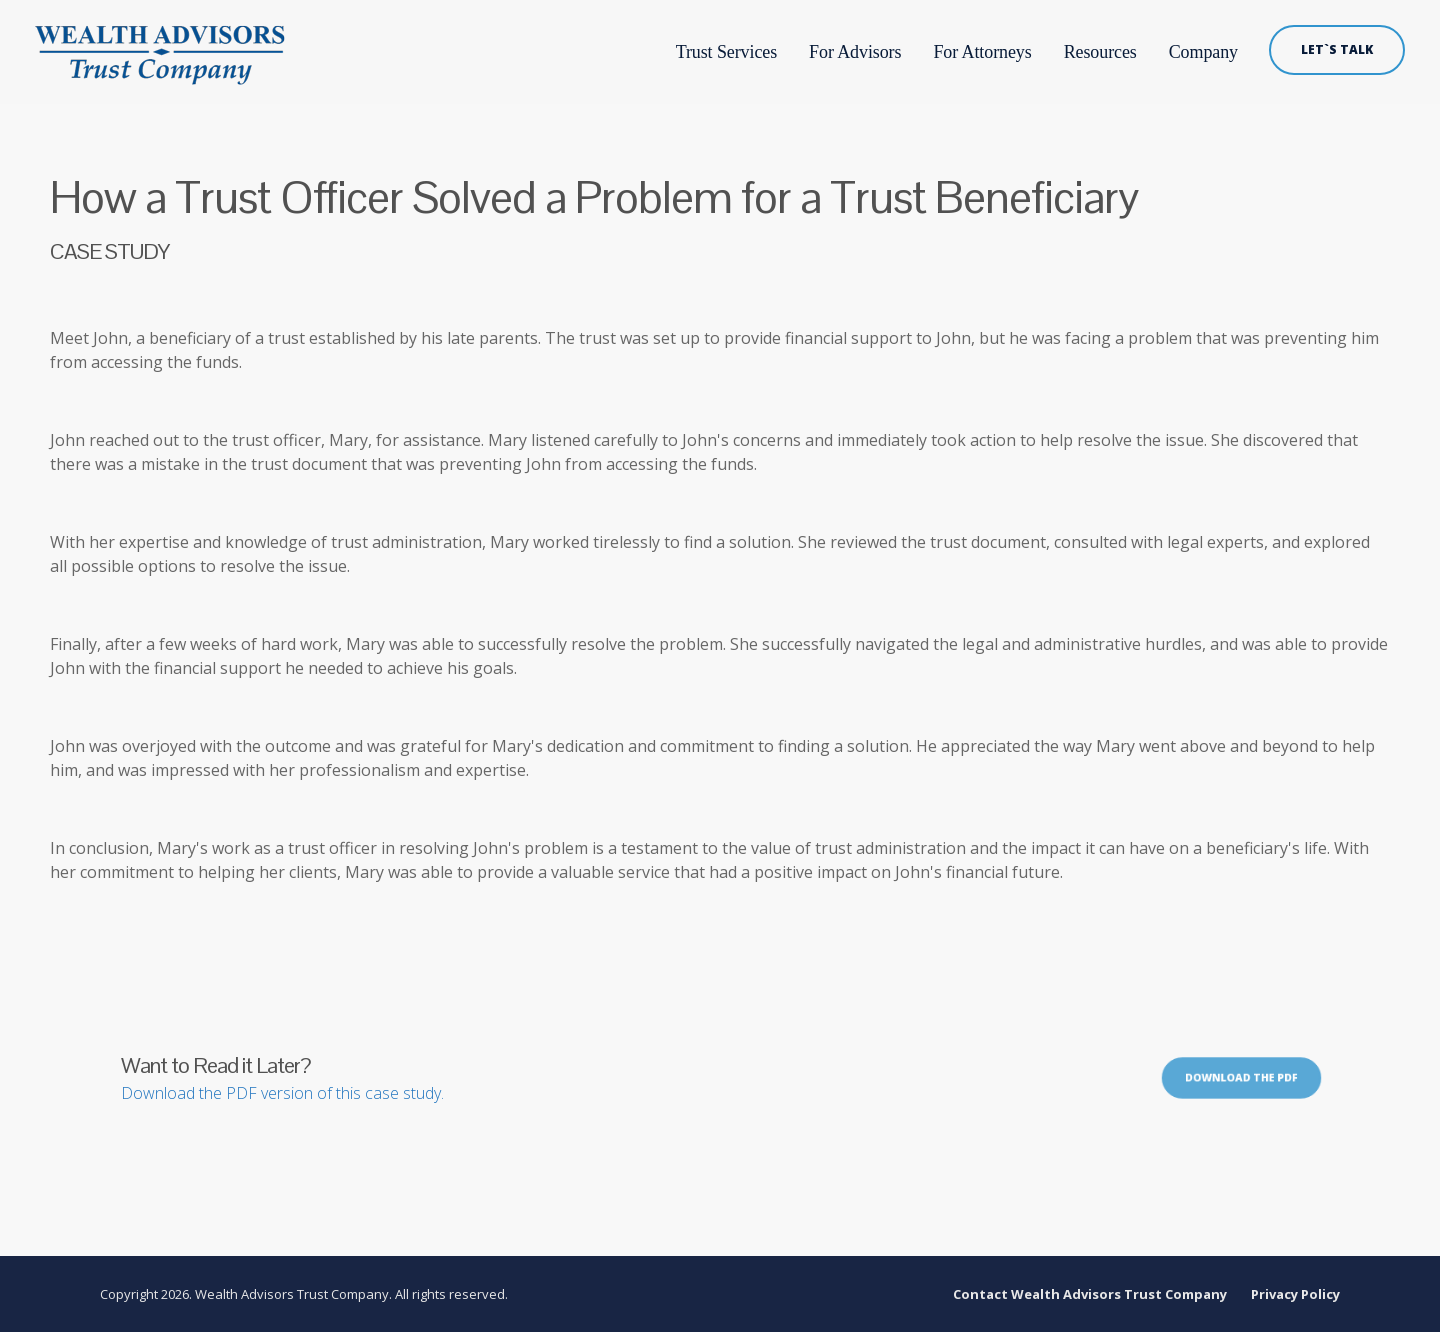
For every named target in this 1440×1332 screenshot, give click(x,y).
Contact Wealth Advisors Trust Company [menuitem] (1090, 1294)
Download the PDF (1241, 1076)
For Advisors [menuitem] (855, 52)
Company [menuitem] (1203, 52)
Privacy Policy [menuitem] (1295, 1294)
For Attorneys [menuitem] (982, 52)
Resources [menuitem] (1100, 52)
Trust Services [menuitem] (725, 52)
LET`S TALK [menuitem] (1337, 49)
